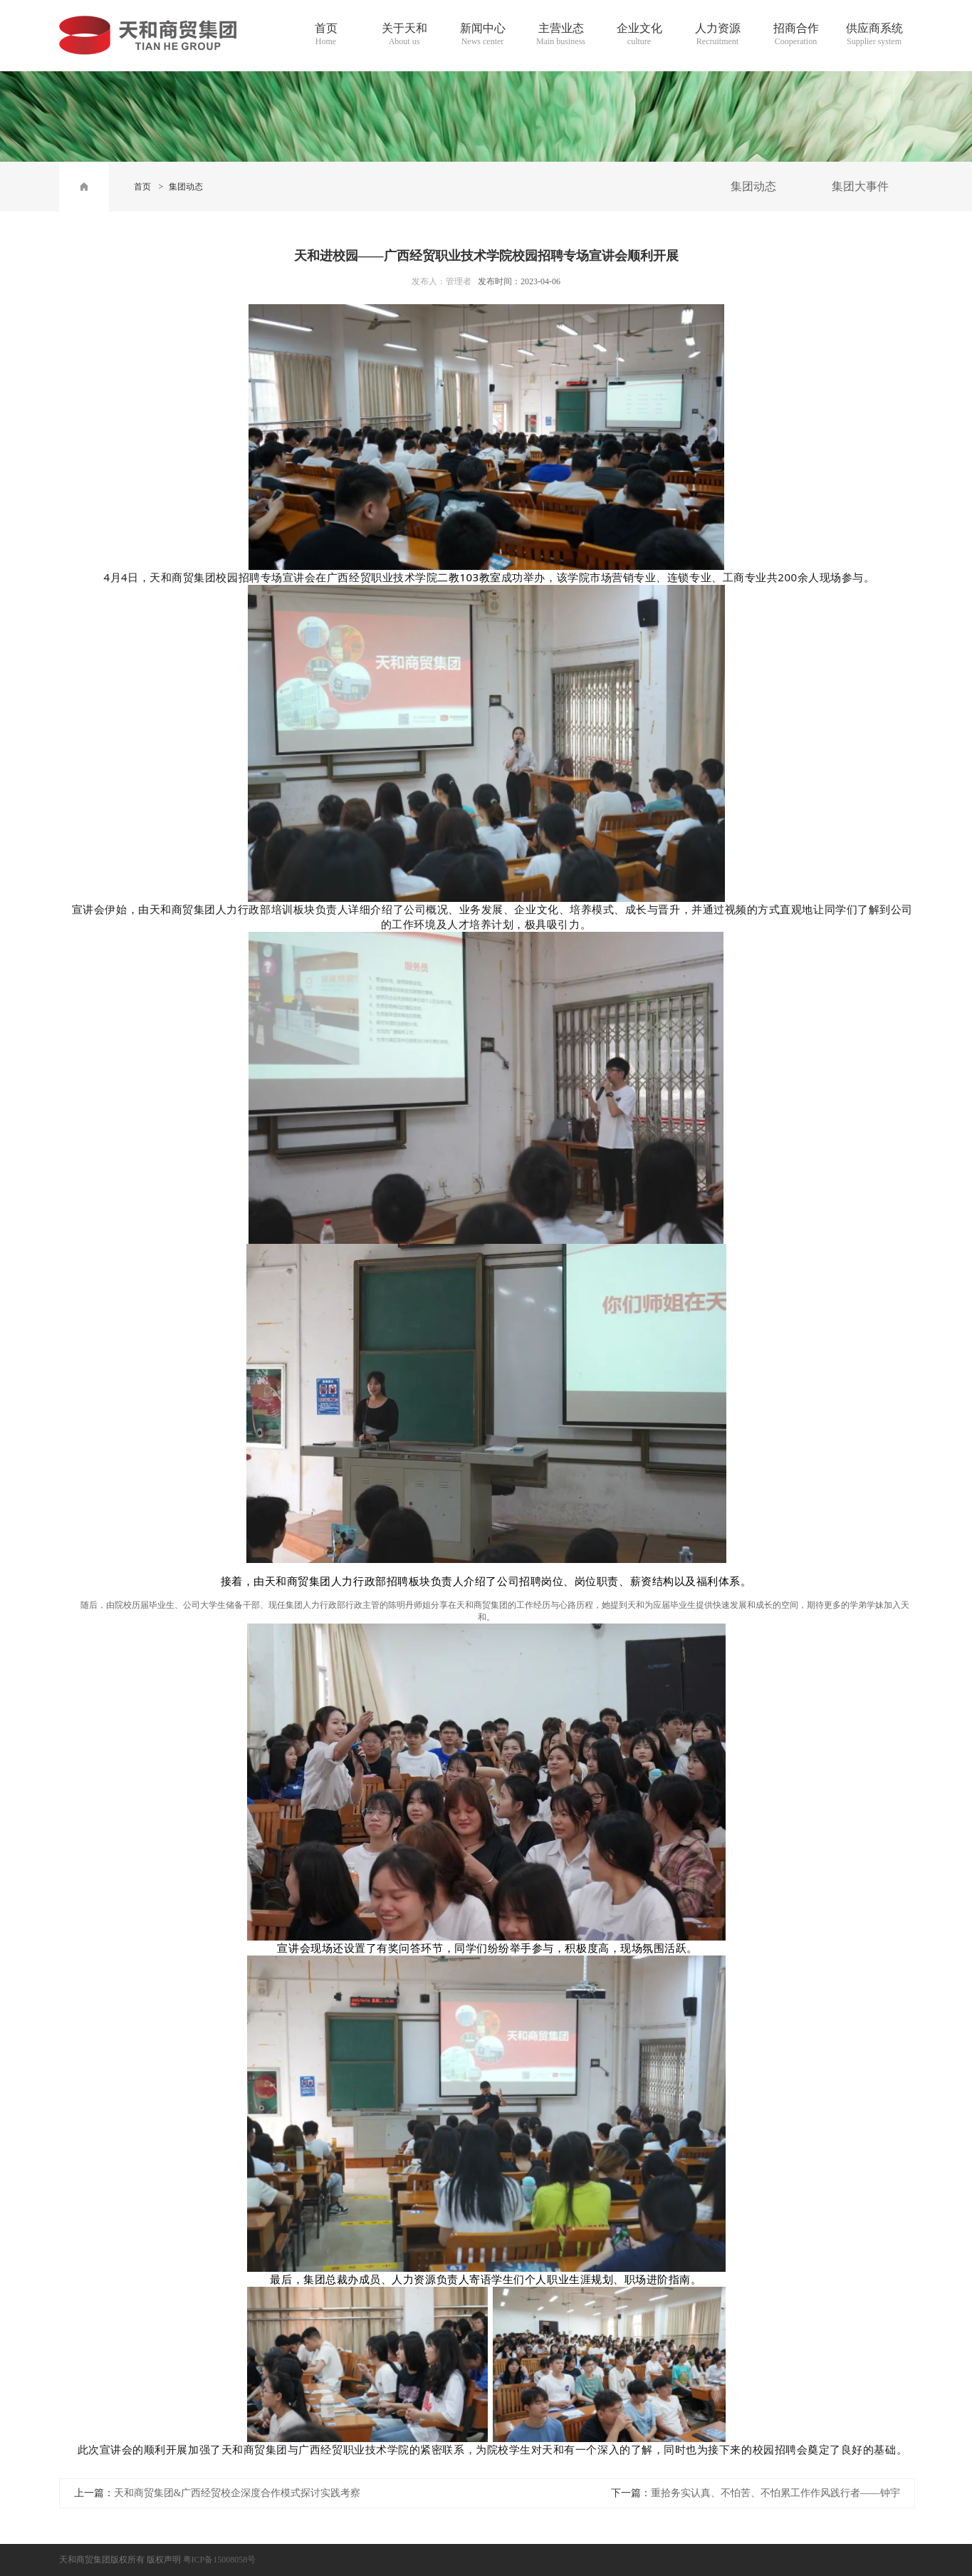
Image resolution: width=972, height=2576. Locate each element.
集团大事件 (860, 186)
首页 (142, 187)
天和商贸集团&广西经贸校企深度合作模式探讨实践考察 (237, 2493)
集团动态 (186, 187)
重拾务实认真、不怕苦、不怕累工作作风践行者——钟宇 (775, 2493)
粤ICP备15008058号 (219, 2560)
